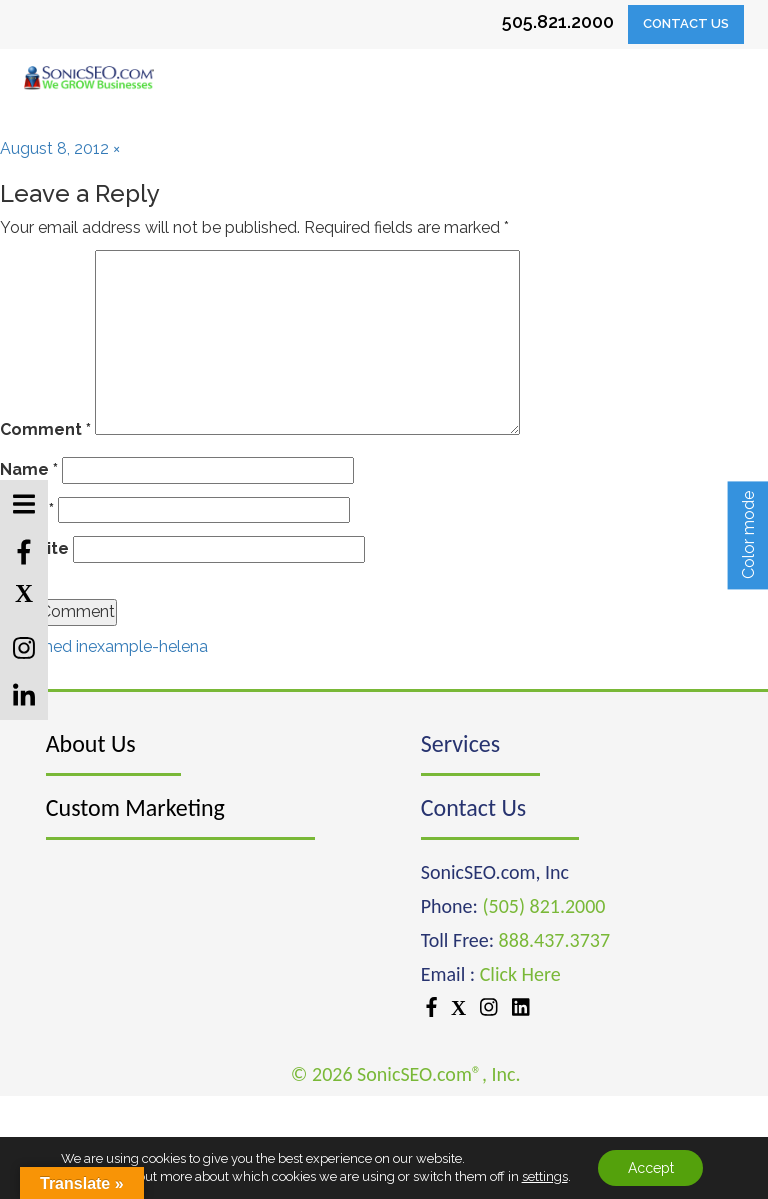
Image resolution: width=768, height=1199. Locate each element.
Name (29, 469)
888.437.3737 (554, 940)
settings (544, 1176)
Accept (651, 1168)
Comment (45, 429)
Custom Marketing (135, 807)
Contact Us (686, 23)
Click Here (520, 974)
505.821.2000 (558, 21)
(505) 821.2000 (543, 906)
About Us (91, 743)
